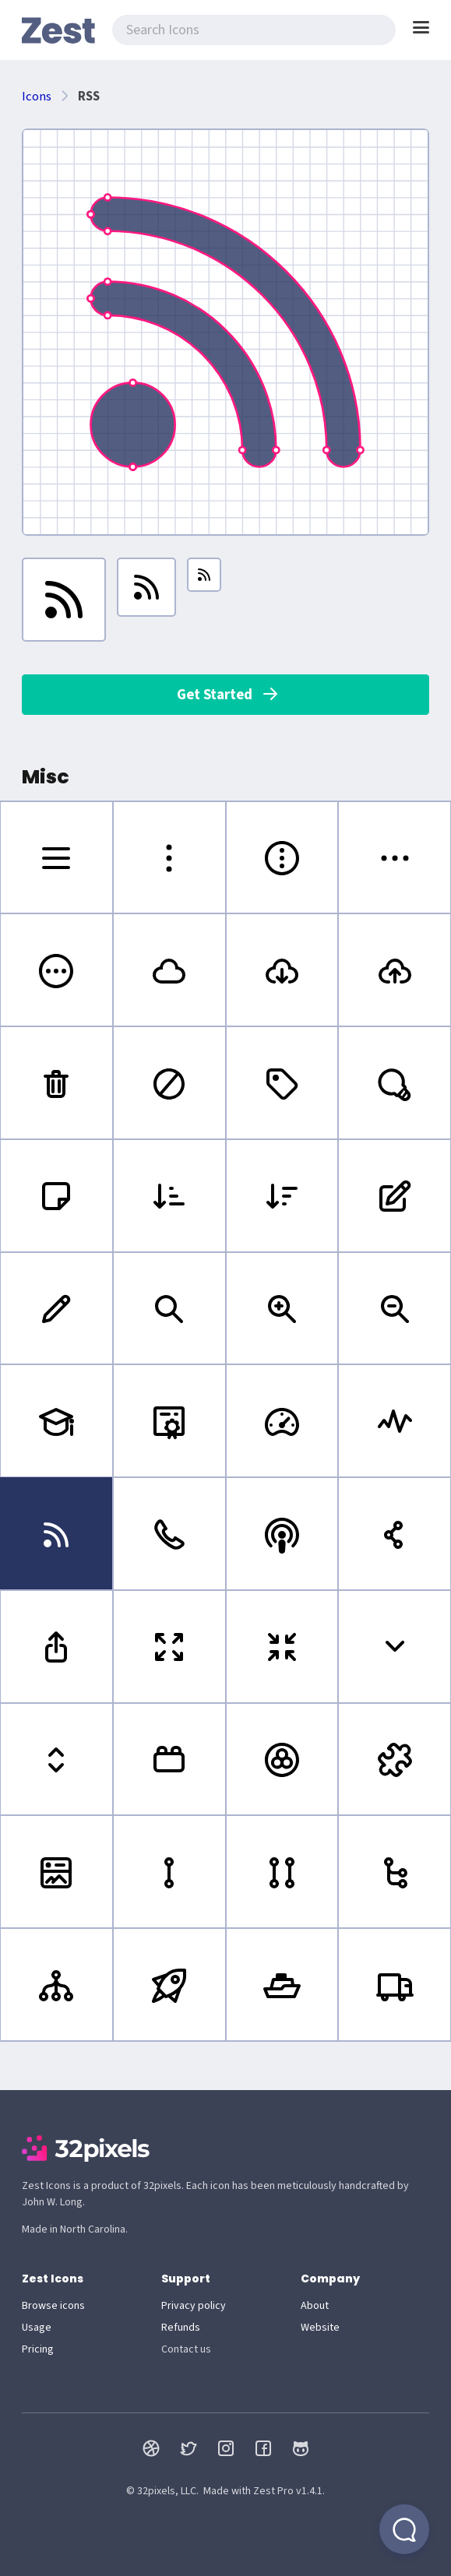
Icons (36, 96)
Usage (36, 2327)
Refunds (180, 2327)
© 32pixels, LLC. (162, 2491)
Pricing (38, 2349)
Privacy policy (193, 2306)
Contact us (186, 2349)
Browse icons (53, 2306)
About (315, 2306)
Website (320, 2327)
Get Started (228, 694)
